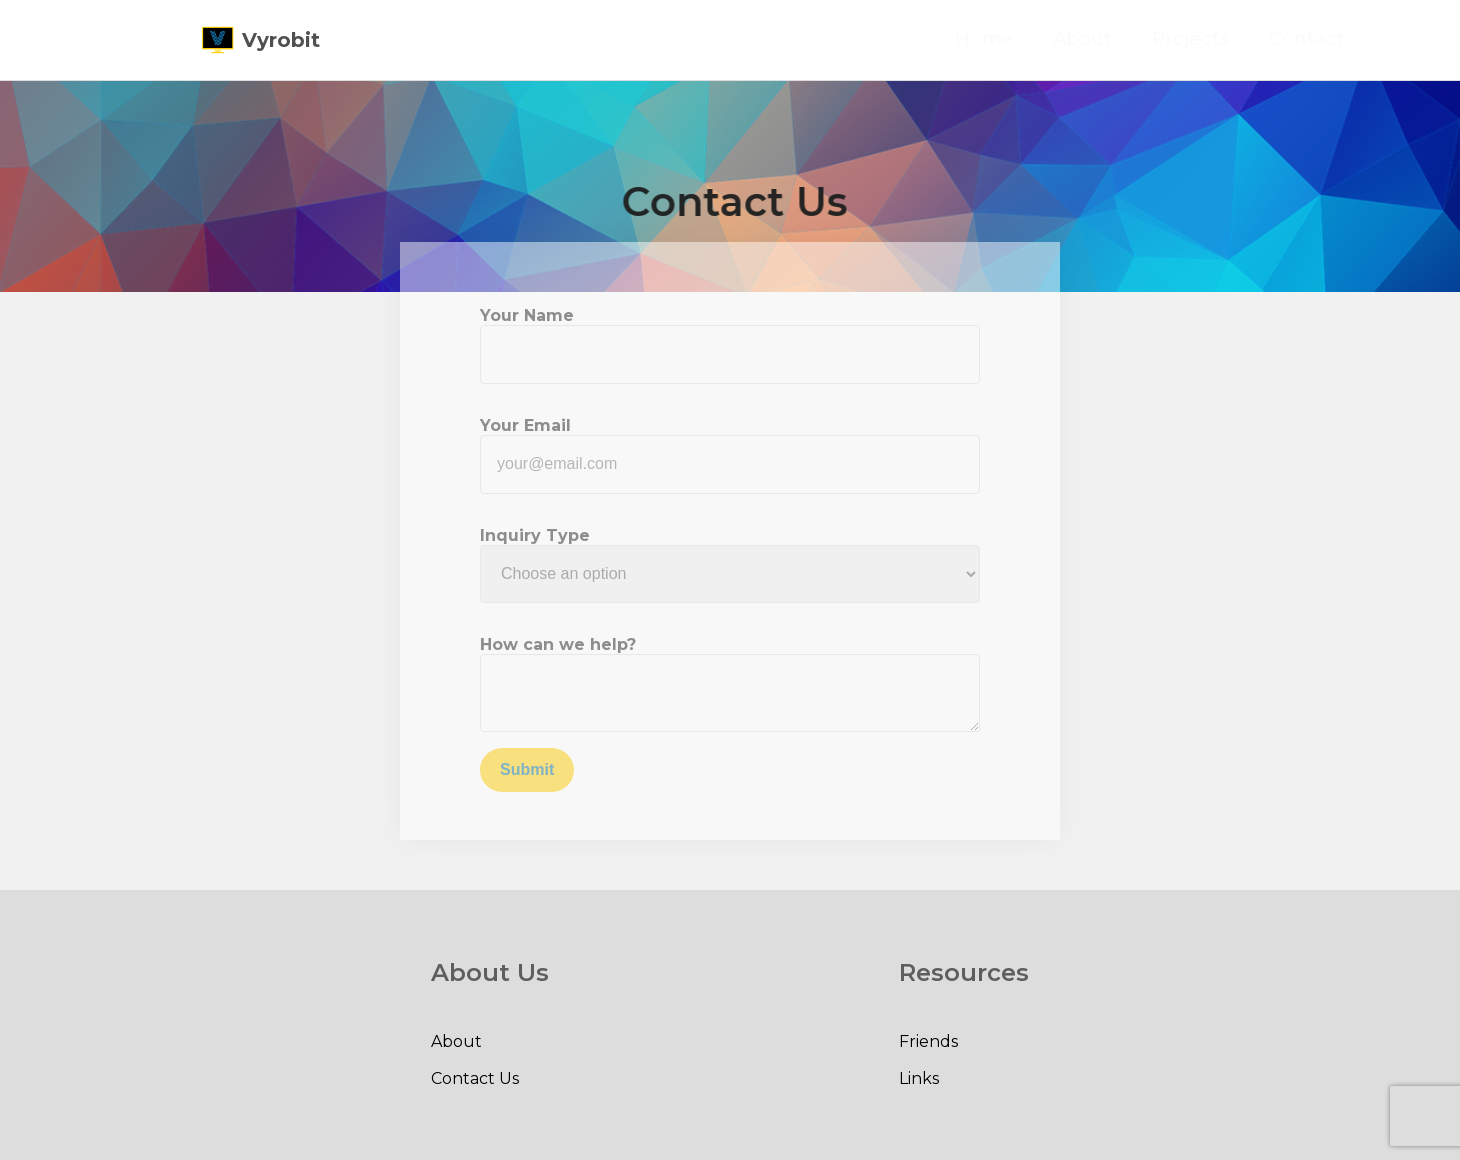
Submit (527, 769)
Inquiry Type (535, 535)
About (1107, 39)
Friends (928, 1041)
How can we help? (558, 644)
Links (919, 1078)
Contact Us (475, 1078)
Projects (1215, 39)
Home (1009, 39)
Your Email (525, 425)
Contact (1332, 39)
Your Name (527, 315)
